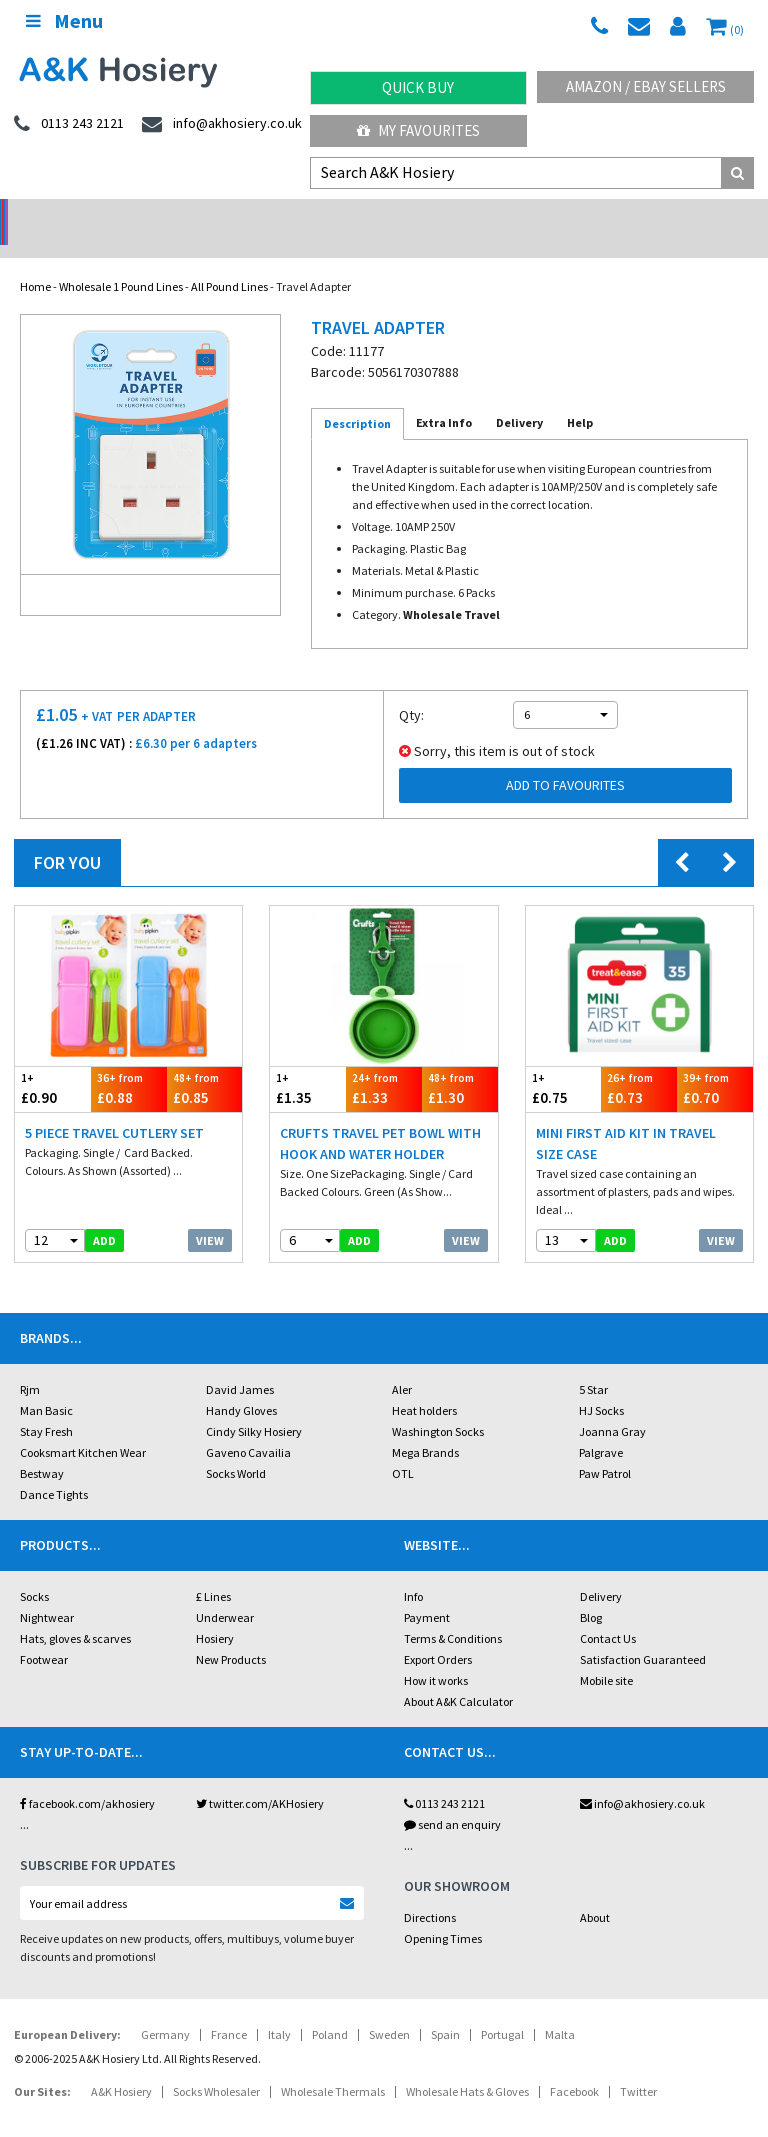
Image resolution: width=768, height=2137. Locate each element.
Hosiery (215, 1612)
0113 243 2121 (444, 1777)
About (595, 1891)
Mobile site (606, 1654)
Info (413, 1570)
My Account (288, 215)
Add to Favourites (565, 759)
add (104, 1214)
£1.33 (384, 1062)
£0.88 (129, 1062)
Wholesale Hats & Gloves (467, 2065)
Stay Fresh (46, 1405)
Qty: (411, 689)
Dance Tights (54, 1468)
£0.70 (715, 1062)
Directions (430, 1891)
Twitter (638, 2065)
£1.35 (308, 1062)
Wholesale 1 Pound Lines (121, 260)
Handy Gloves (241, 1384)
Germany (165, 2008)
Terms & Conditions (453, 1612)
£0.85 (205, 1062)
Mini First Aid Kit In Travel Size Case (626, 1117)
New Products (231, 1633)
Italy (279, 2008)
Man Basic (46, 1384)
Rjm (30, 1363)
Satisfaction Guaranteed (643, 1633)
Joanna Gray (612, 1405)
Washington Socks (438, 1405)
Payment (427, 1591)
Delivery (601, 1570)
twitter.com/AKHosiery (260, 1777)
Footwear (44, 1633)
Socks (34, 1570)
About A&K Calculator (458, 1675)
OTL (403, 1447)
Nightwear (47, 1591)
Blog (591, 1591)
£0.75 (564, 1062)
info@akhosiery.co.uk (642, 1777)
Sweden (389, 2008)
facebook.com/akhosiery (87, 1777)
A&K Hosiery (121, 2065)
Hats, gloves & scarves (75, 1612)
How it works (436, 1654)
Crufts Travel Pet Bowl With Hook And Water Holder (380, 1117)
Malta (560, 2008)
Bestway (42, 1447)
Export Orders (438, 1633)
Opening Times (443, 1912)
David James (240, 1363)
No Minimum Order (96, 215)
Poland (330, 2008)
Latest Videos (672, 215)
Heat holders (424, 1384)
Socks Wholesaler (216, 2065)
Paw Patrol (605, 1447)
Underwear (225, 1591)
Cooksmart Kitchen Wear (83, 1426)
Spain (445, 2008)
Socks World (236, 1447)
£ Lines (213, 1570)
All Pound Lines (229, 260)
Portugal (502, 2008)
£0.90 (53, 1062)
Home (35, 260)
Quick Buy (418, 87)
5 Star (593, 1363)
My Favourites (418, 130)
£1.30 (460, 1062)
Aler (402, 1363)
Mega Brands (425, 1426)
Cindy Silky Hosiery (254, 1405)
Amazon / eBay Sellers (646, 86)
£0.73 (639, 1062)
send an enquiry (452, 1798)
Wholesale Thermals (333, 2065)
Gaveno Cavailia (248, 1426)
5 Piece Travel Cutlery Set (114, 1107)
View (210, 1214)
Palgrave (601, 1426)
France (229, 2008)
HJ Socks (601, 1384)
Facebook (574, 2065)
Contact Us (608, 1612)
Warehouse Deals (480, 215)
